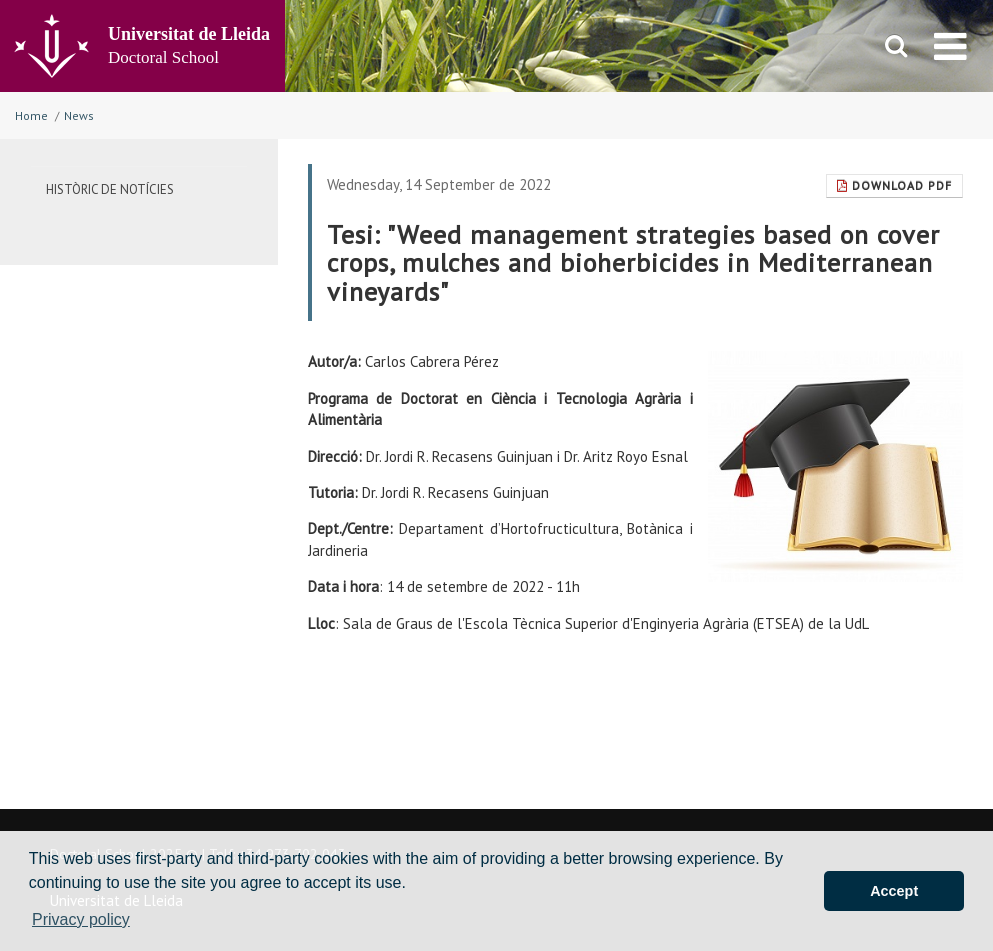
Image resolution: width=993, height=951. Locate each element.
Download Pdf (894, 185)
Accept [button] (894, 891)
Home (31, 115)
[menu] (950, 46)
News (79, 115)
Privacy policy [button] (81, 919)
